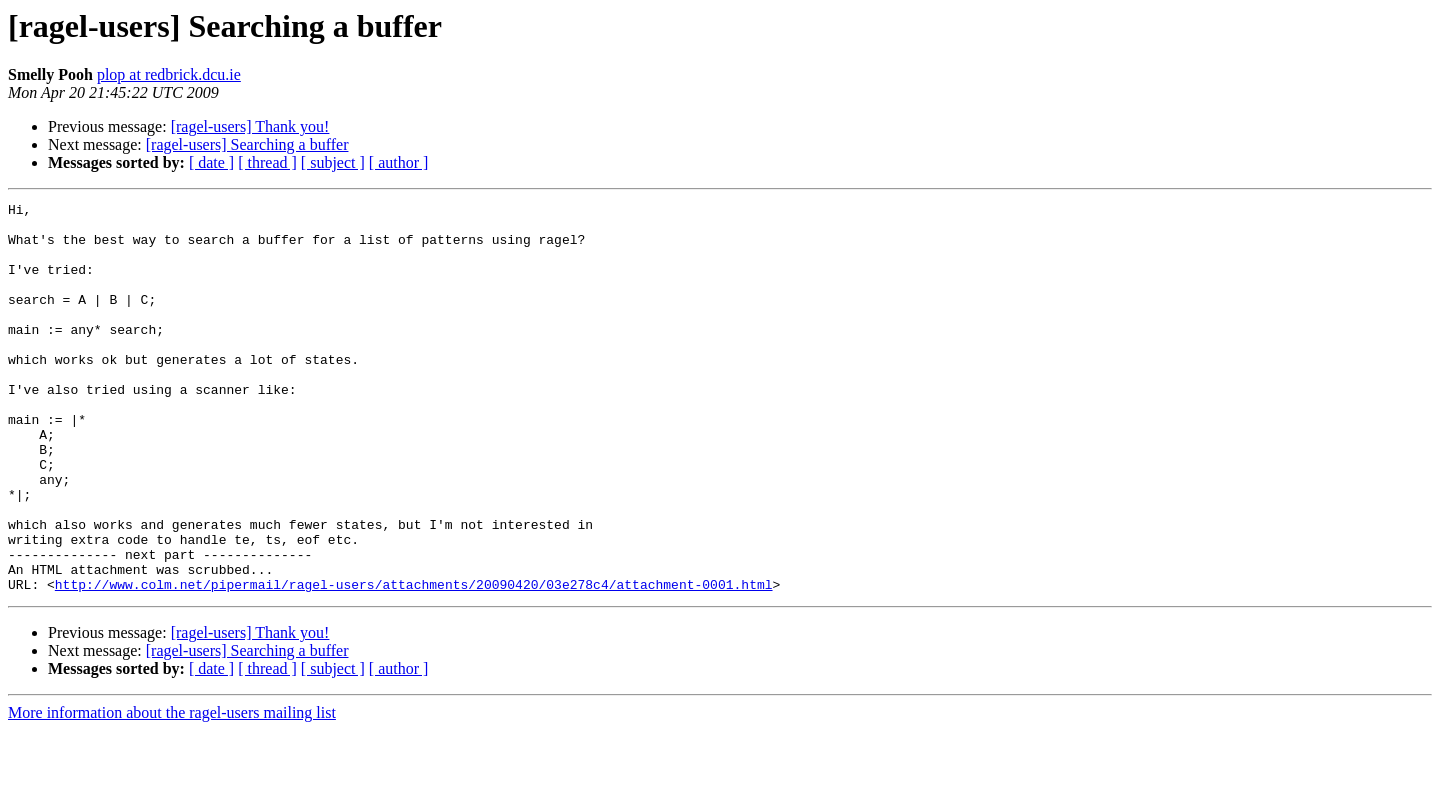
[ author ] (399, 162)
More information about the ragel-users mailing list (172, 790)
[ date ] (211, 162)
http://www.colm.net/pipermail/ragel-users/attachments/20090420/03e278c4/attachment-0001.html (414, 662)
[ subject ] (333, 162)
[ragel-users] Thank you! (250, 126)
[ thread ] (267, 162)
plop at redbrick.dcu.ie (169, 74)
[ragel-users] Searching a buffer (247, 144)
